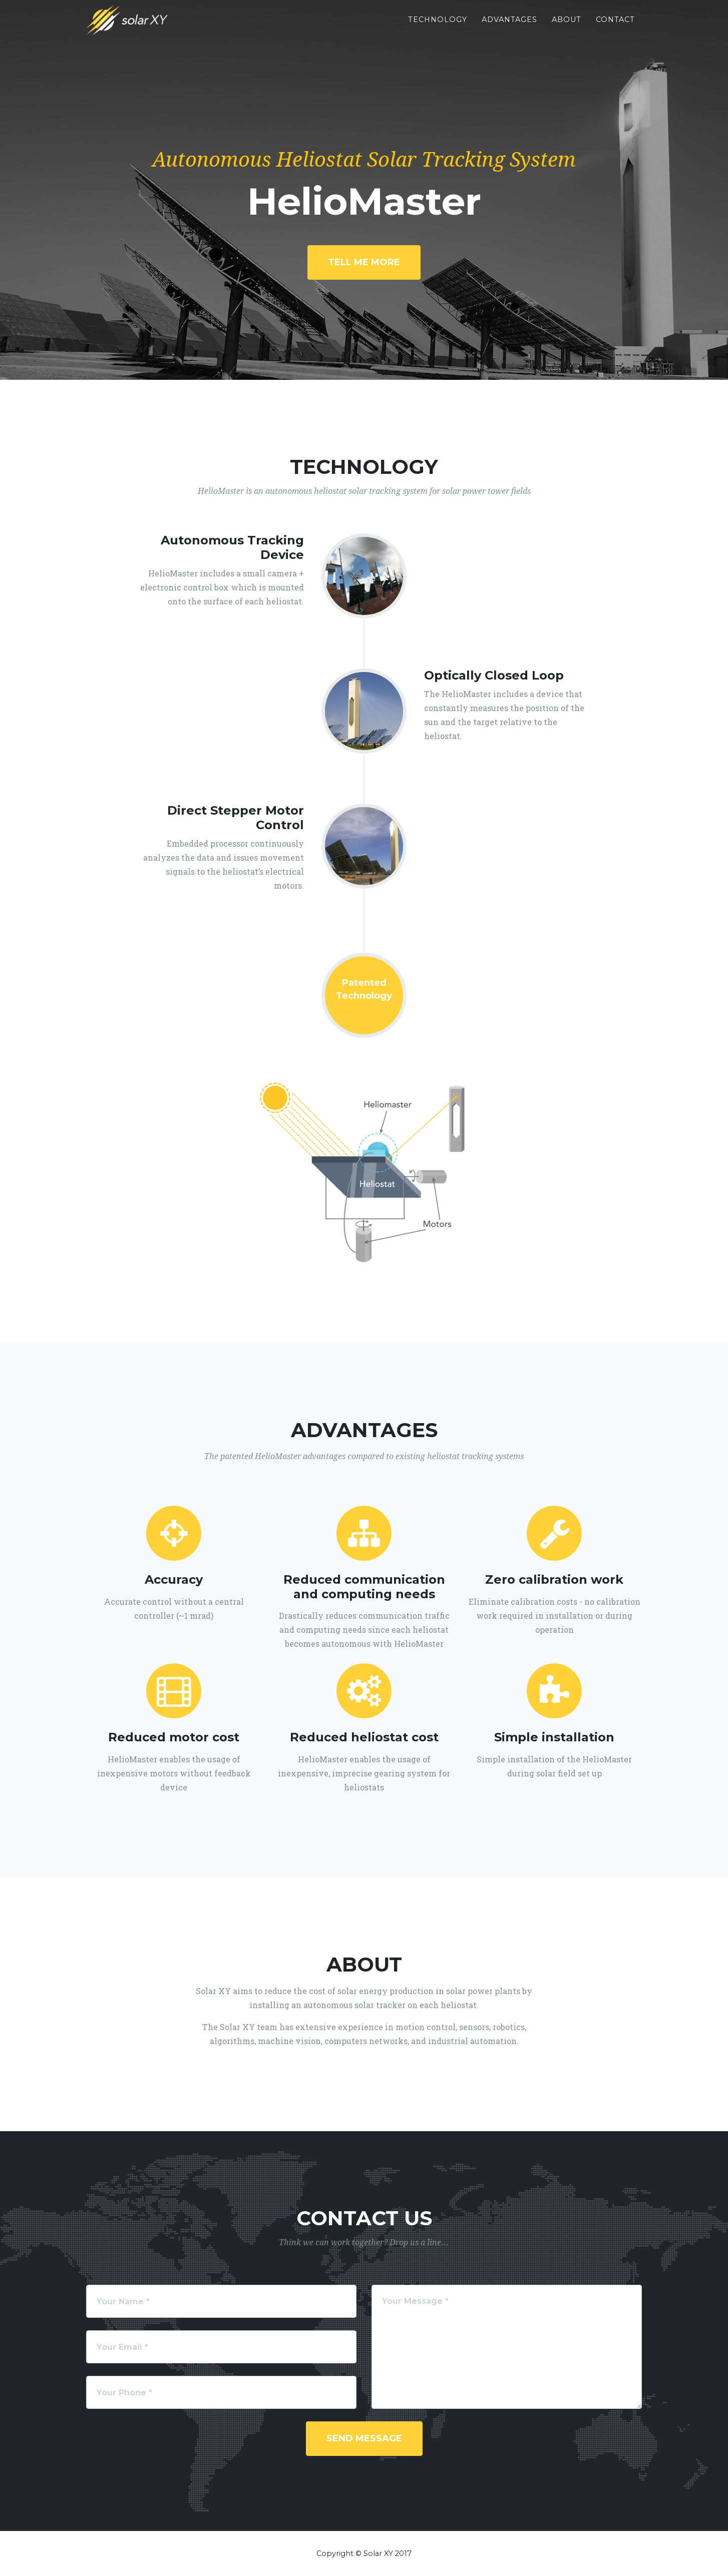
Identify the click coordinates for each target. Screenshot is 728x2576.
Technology (437, 27)
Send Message (364, 2438)
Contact (615, 27)
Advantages (509, 27)
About (566, 27)
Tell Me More (364, 262)
